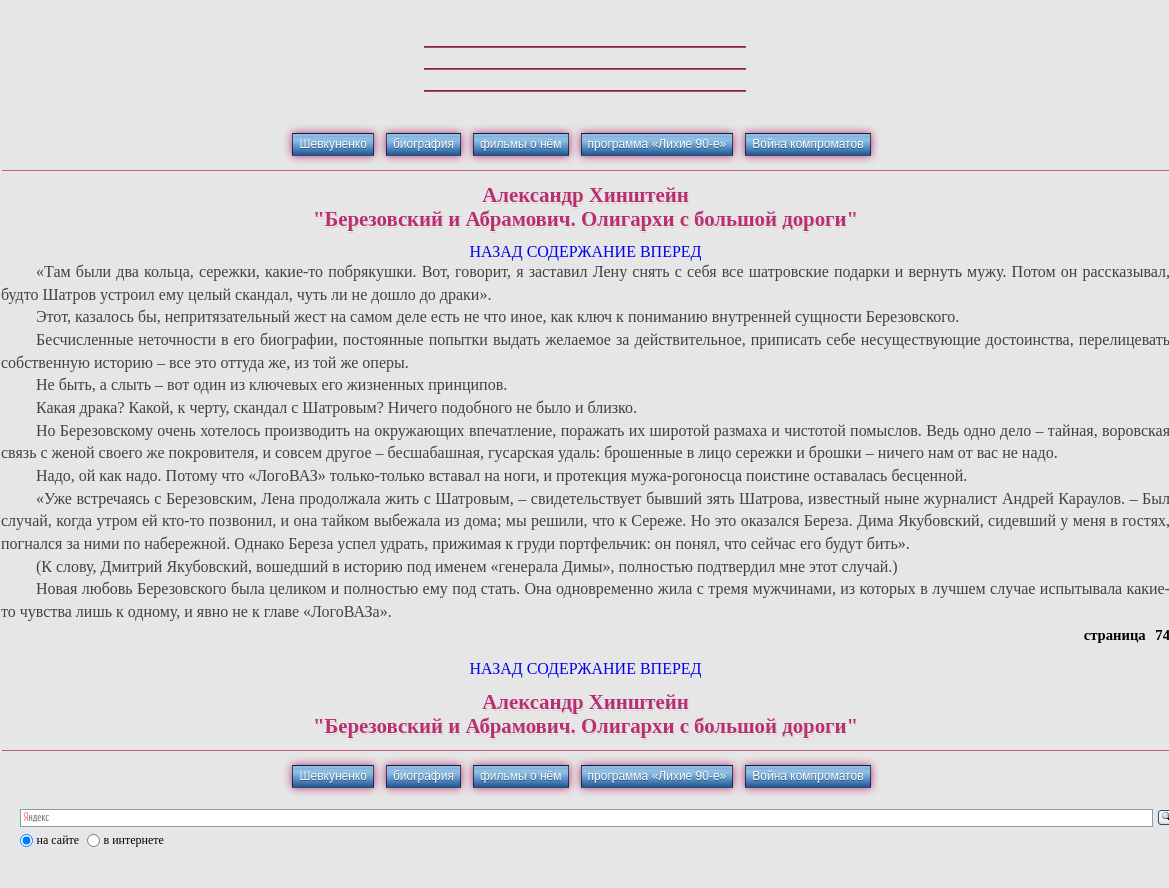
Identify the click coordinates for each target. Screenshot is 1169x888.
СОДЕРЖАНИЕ (581, 251)
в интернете (134, 840)
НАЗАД (495, 251)
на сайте (58, 840)
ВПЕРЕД (671, 251)
